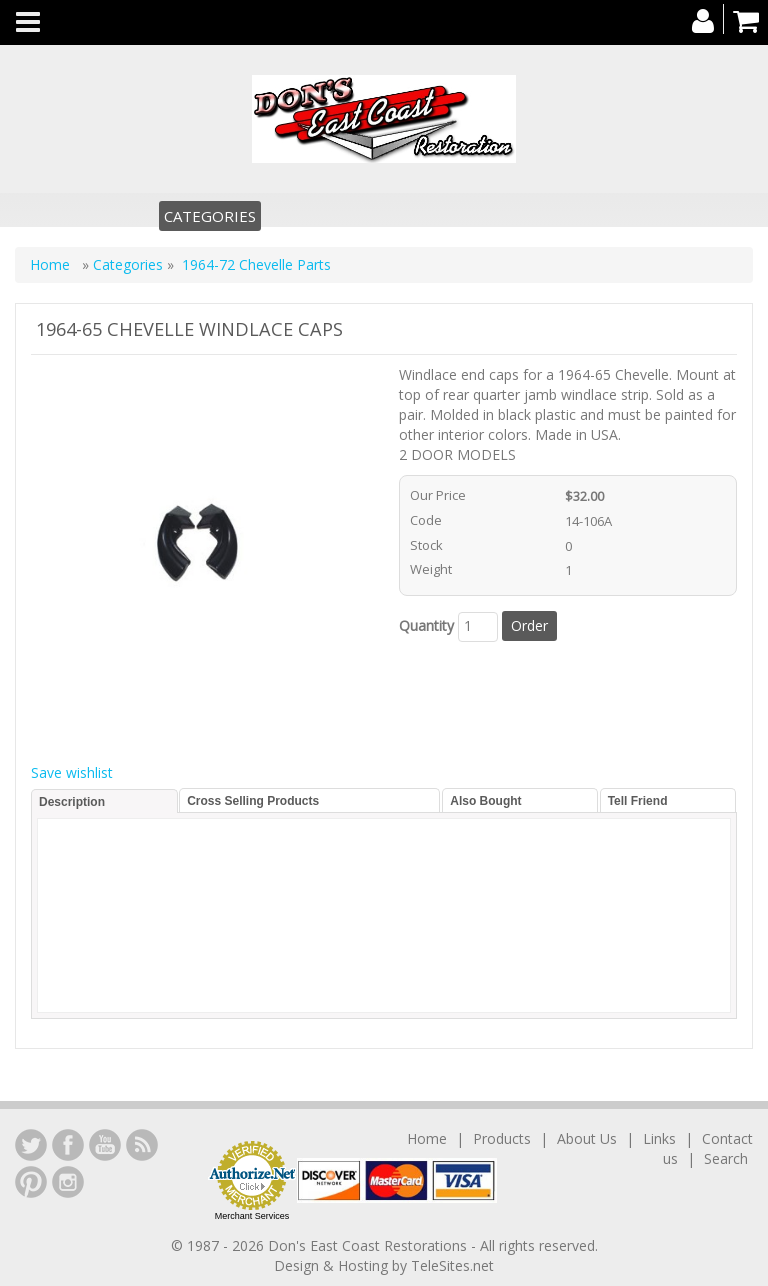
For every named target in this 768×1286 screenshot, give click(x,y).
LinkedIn (31, 1145)
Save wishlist (72, 772)
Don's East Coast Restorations (369, 1245)
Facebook (68, 1145)
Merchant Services (252, 1216)
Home (52, 264)
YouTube (105, 1145)
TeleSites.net (452, 1265)
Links (659, 1138)
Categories (210, 216)
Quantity (426, 625)
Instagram (68, 1182)
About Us (587, 1138)
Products (502, 1138)
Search (726, 1158)
